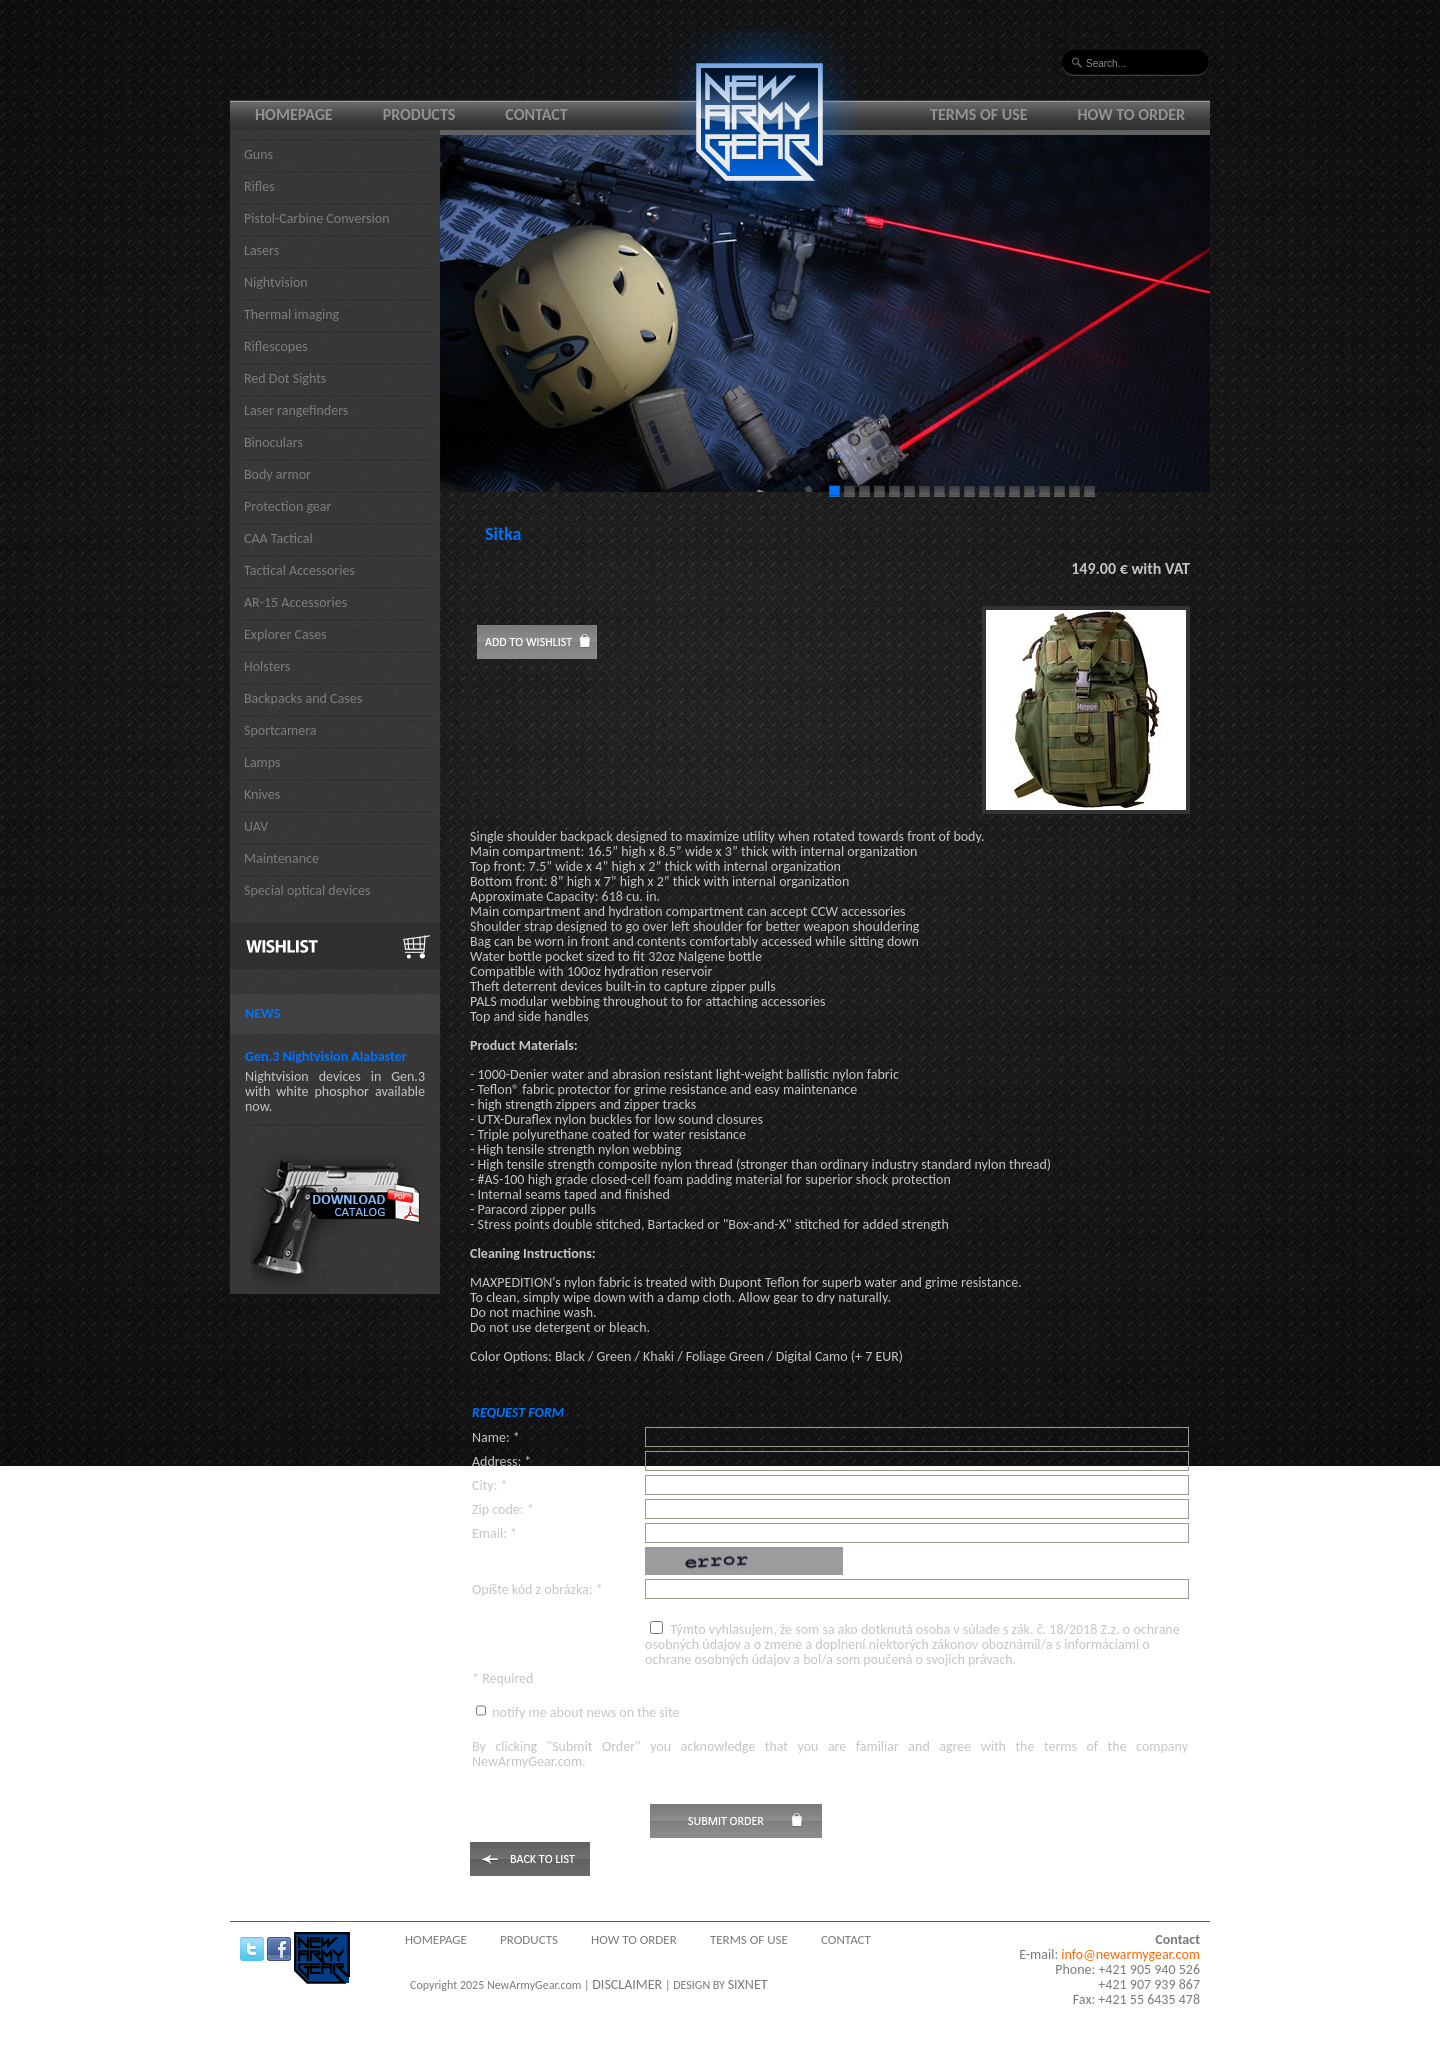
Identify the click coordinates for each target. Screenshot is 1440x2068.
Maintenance (281, 858)
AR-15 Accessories (295, 602)
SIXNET (748, 1984)
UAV (256, 826)
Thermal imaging (291, 314)
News (262, 1013)
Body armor (277, 474)
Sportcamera (280, 730)
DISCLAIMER (627, 1984)
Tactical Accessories (299, 570)
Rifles (259, 186)
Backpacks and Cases (303, 698)
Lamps (262, 762)
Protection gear (287, 506)
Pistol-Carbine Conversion (317, 218)
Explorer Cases (285, 634)
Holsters (267, 666)
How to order (1132, 114)
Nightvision (276, 282)
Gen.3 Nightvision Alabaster (326, 1056)
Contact (536, 114)
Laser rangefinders (296, 410)
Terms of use (979, 114)
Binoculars (273, 442)
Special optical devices (307, 890)
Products (419, 114)
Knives (262, 794)
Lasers (261, 250)
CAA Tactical (278, 538)
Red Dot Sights (285, 378)
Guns (258, 154)
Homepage (294, 114)
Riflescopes (276, 346)
